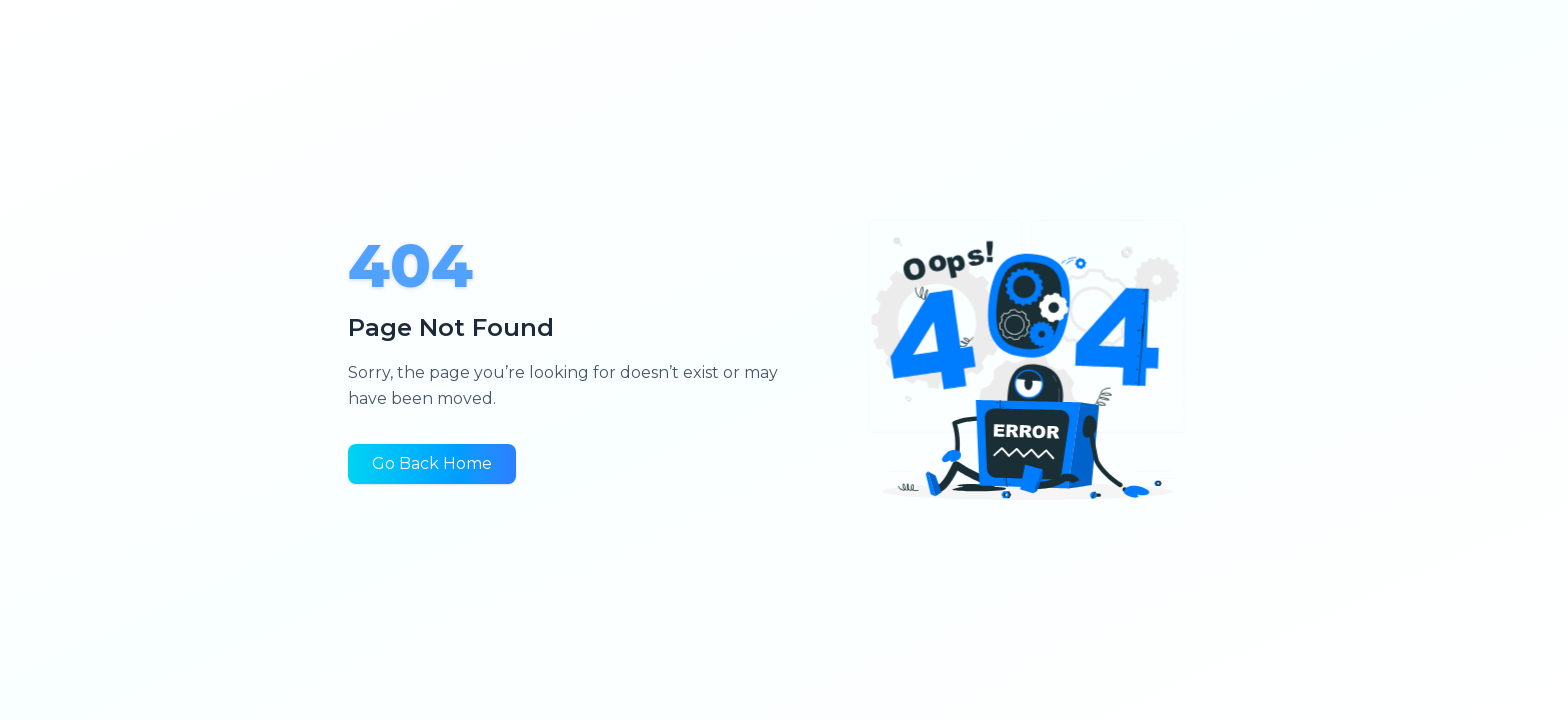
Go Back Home (432, 463)
